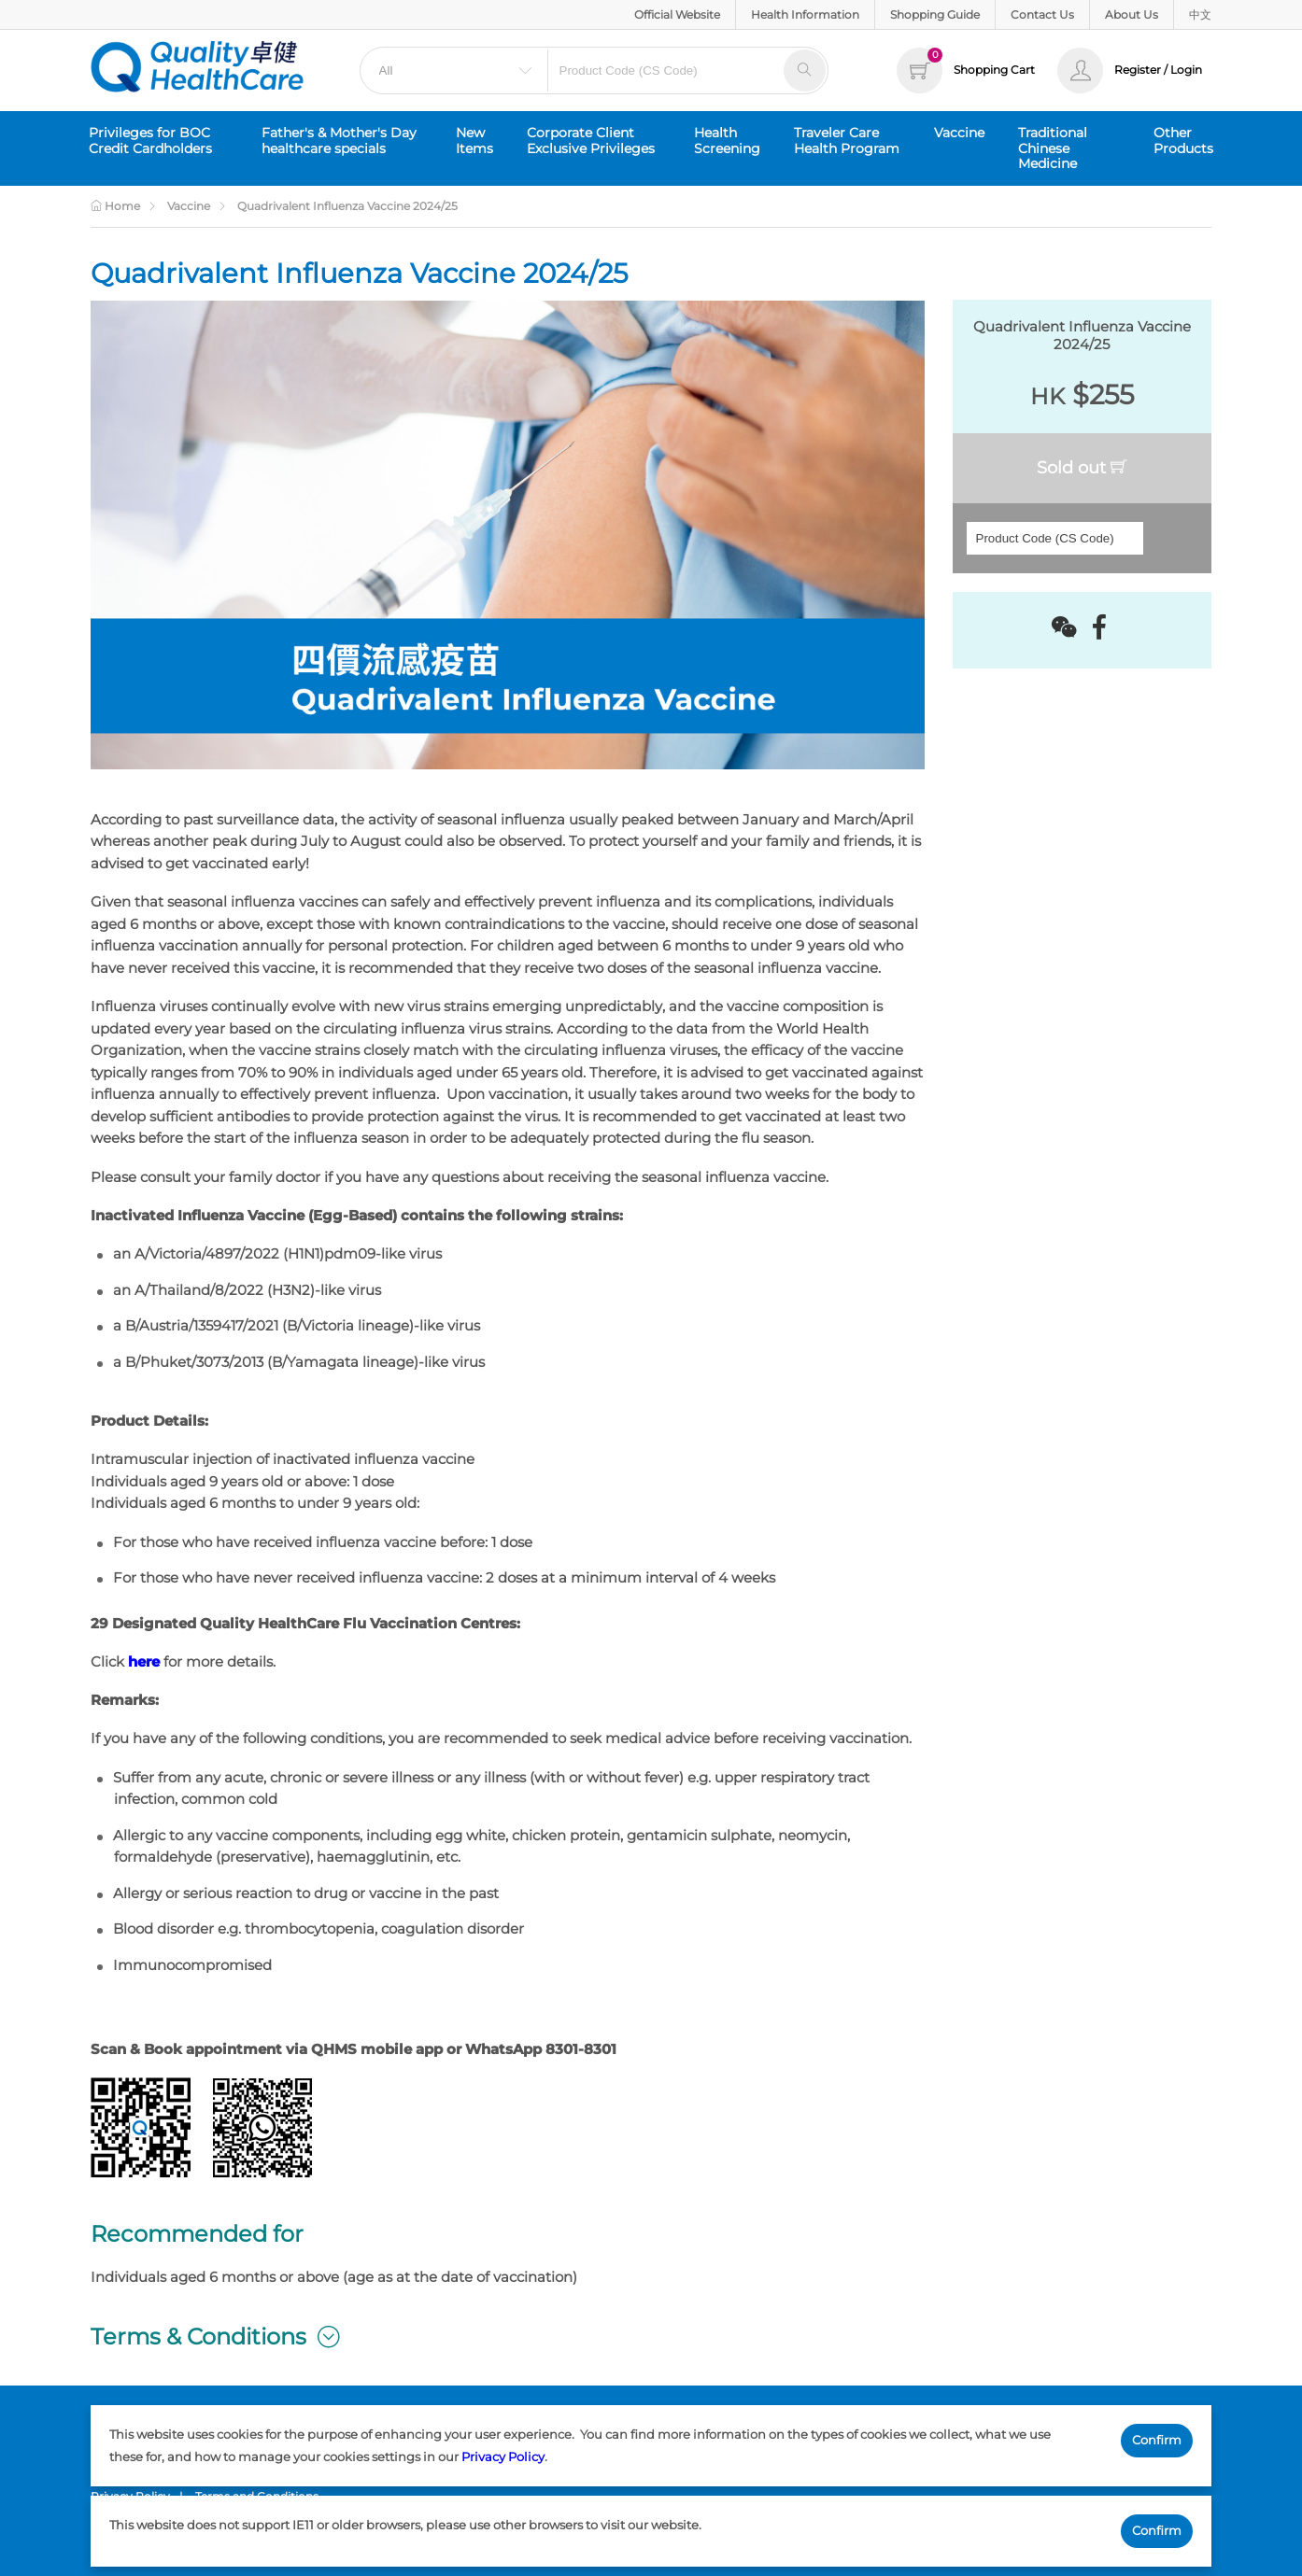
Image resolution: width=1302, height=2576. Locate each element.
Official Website (677, 14)
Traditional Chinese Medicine (1052, 148)
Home (115, 206)
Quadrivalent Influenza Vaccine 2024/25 (347, 206)
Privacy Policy (503, 2456)
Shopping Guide (935, 14)
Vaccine (959, 132)
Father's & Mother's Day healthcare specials (339, 140)
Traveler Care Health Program (846, 140)
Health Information (805, 14)
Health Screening (727, 140)
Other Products (1183, 140)
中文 (1200, 14)
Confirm (1157, 2439)
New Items (474, 140)
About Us (1131, 14)
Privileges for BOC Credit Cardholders (150, 140)
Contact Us (1042, 14)
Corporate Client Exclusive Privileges (591, 140)
